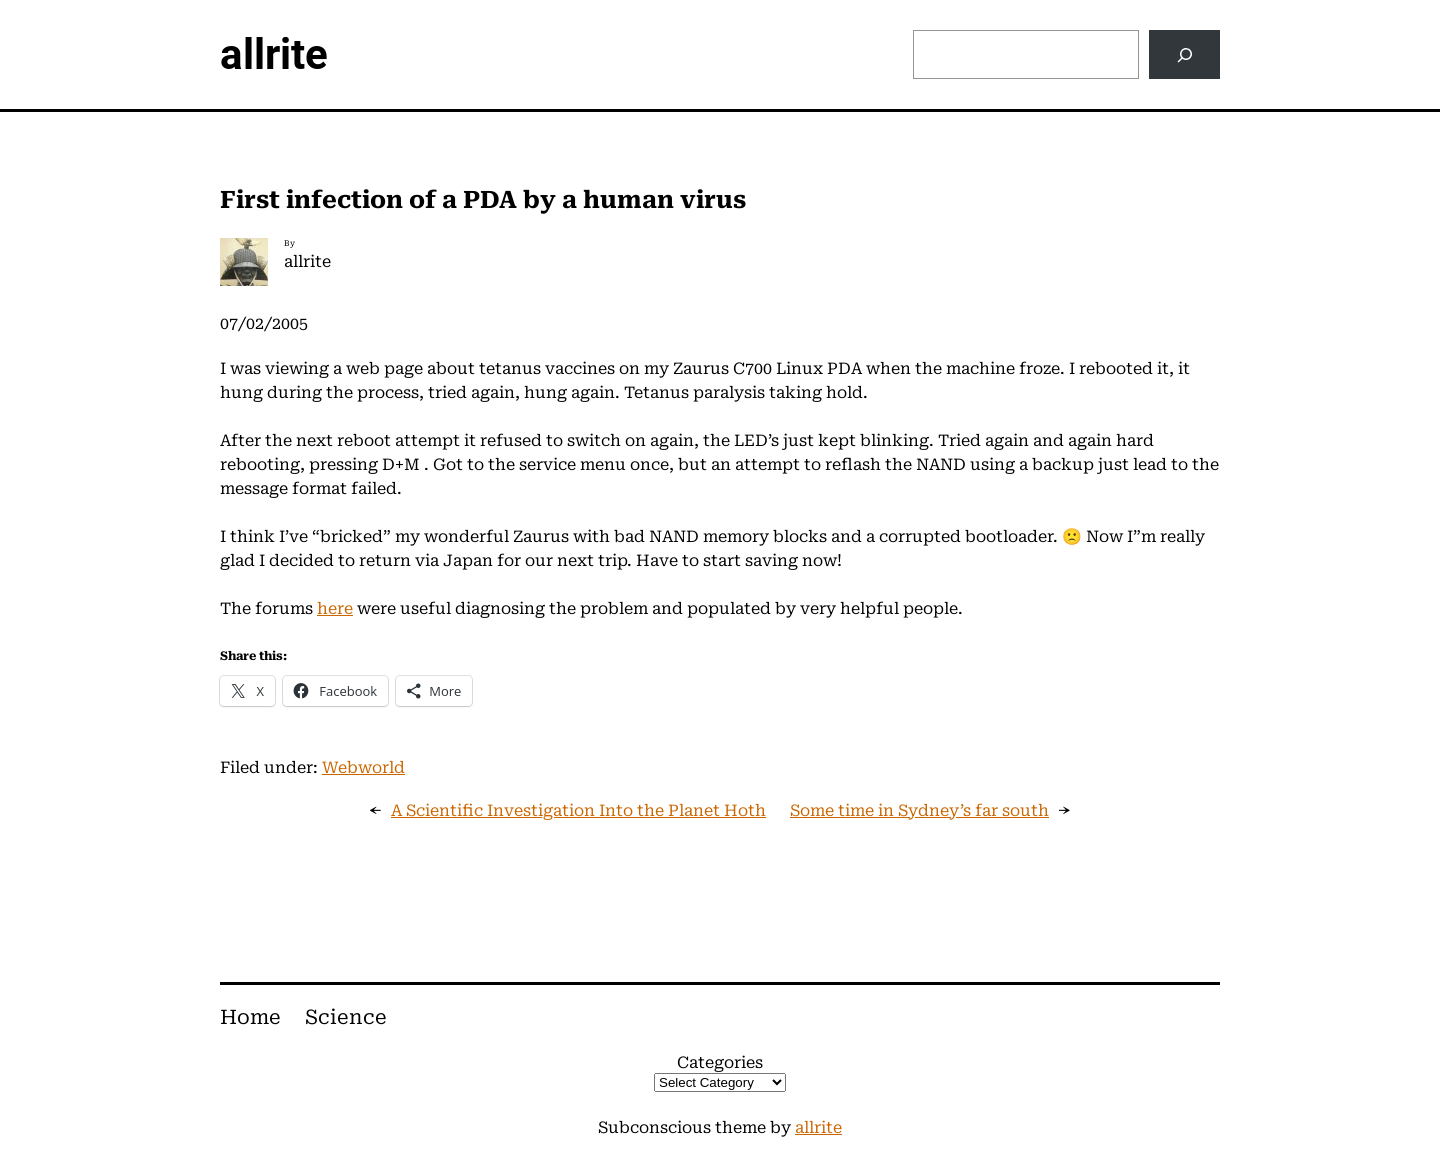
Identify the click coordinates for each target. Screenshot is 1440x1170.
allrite (274, 54)
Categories (720, 1062)
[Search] (1184, 54)
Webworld (363, 767)
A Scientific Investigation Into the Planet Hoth (578, 810)
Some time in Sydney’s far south (919, 810)
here (335, 608)
